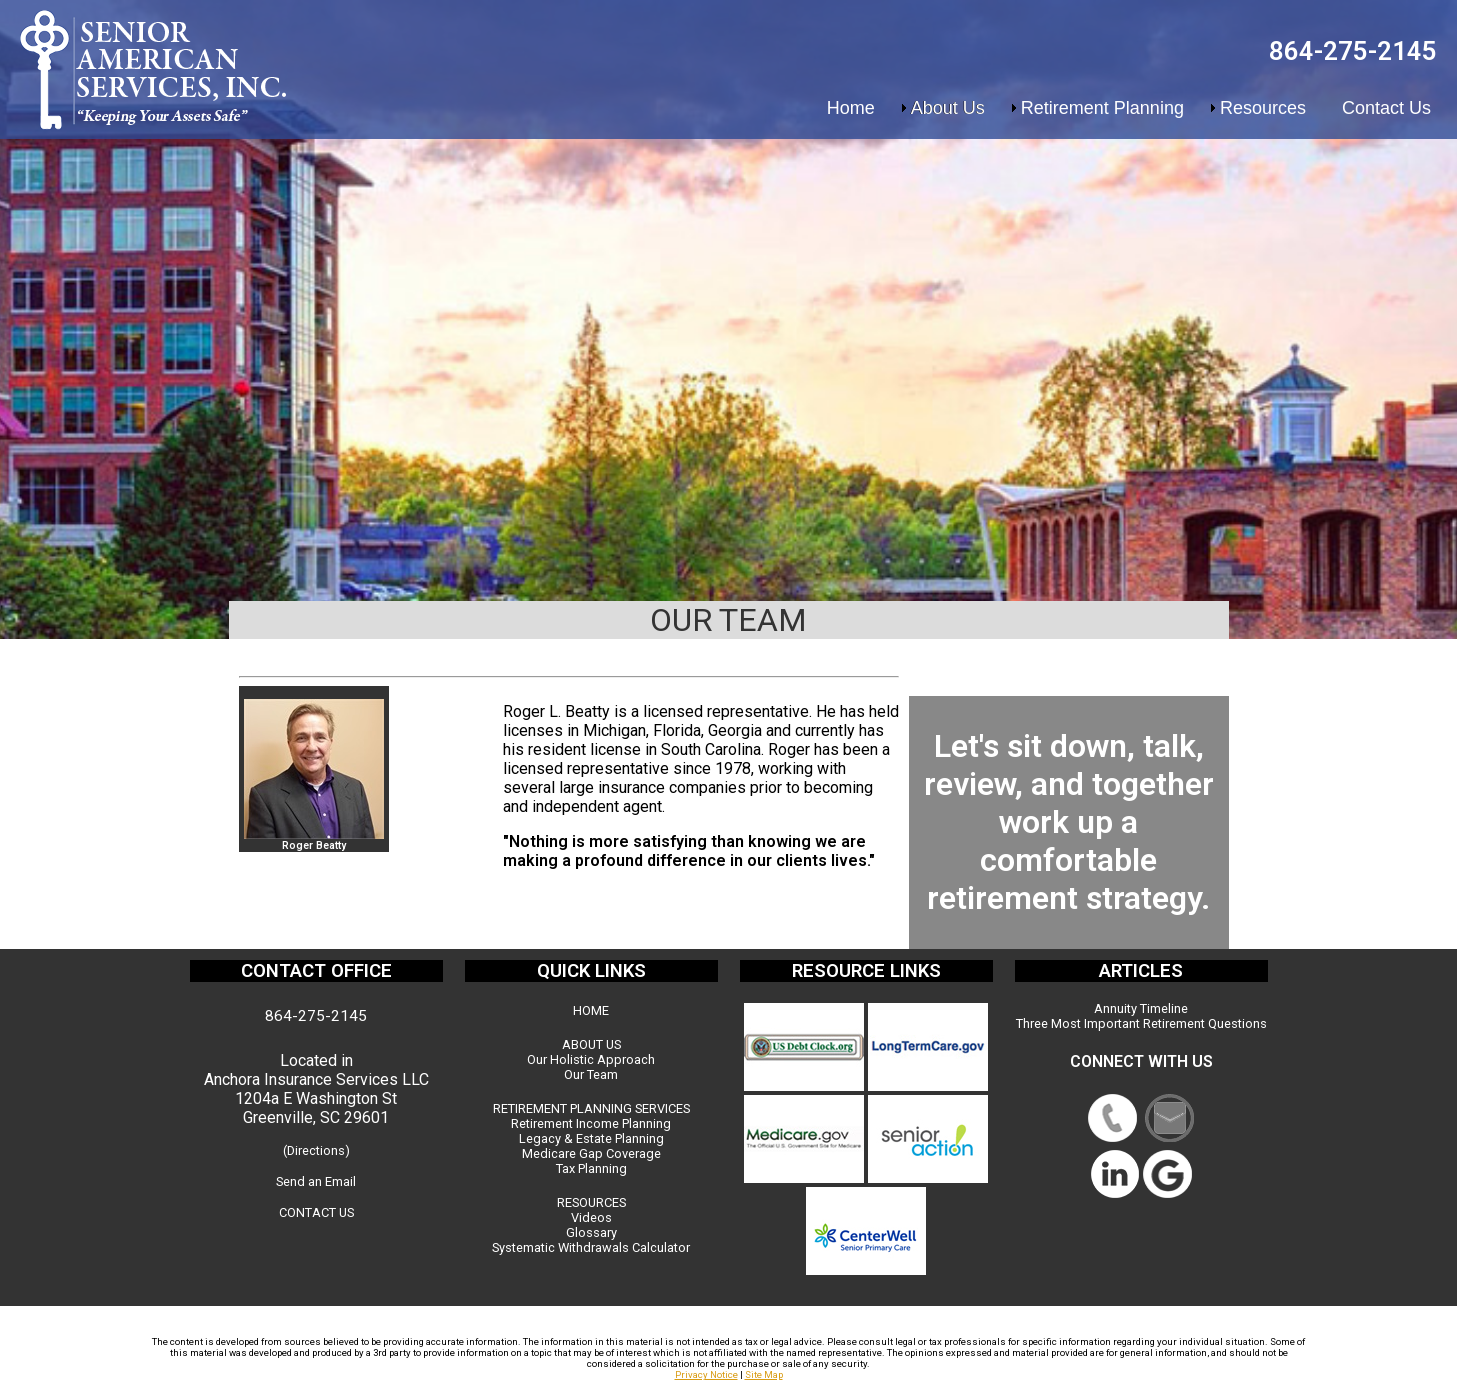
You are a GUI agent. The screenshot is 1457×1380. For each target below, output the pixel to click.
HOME (591, 1010)
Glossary (591, 1232)
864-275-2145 (1353, 51)
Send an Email (316, 1181)
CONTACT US (316, 1212)
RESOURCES (591, 1202)
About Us (948, 108)
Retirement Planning (1102, 108)
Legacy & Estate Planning (591, 1138)
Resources (1263, 108)
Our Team (591, 1074)
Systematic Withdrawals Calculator (591, 1247)
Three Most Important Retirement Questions (1141, 1023)
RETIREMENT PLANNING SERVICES (591, 1108)
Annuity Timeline (1141, 1008)
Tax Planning (591, 1168)
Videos (591, 1217)
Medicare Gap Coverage (591, 1153)
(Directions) (316, 1150)
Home (851, 108)
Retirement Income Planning (591, 1123)
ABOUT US (591, 1044)
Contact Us (1386, 108)
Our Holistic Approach (591, 1059)
